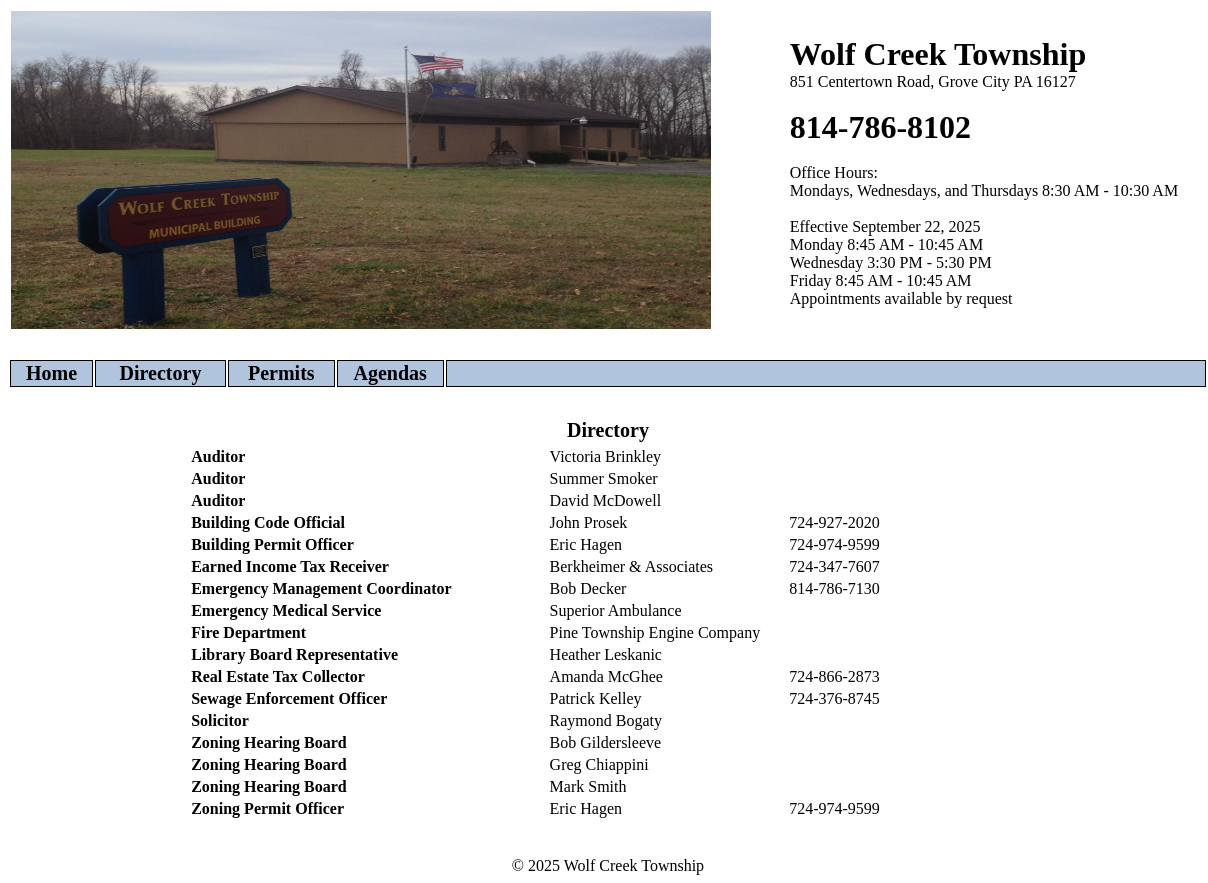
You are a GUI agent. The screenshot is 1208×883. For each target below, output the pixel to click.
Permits (281, 373)
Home (51, 373)
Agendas (390, 373)
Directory (161, 373)
